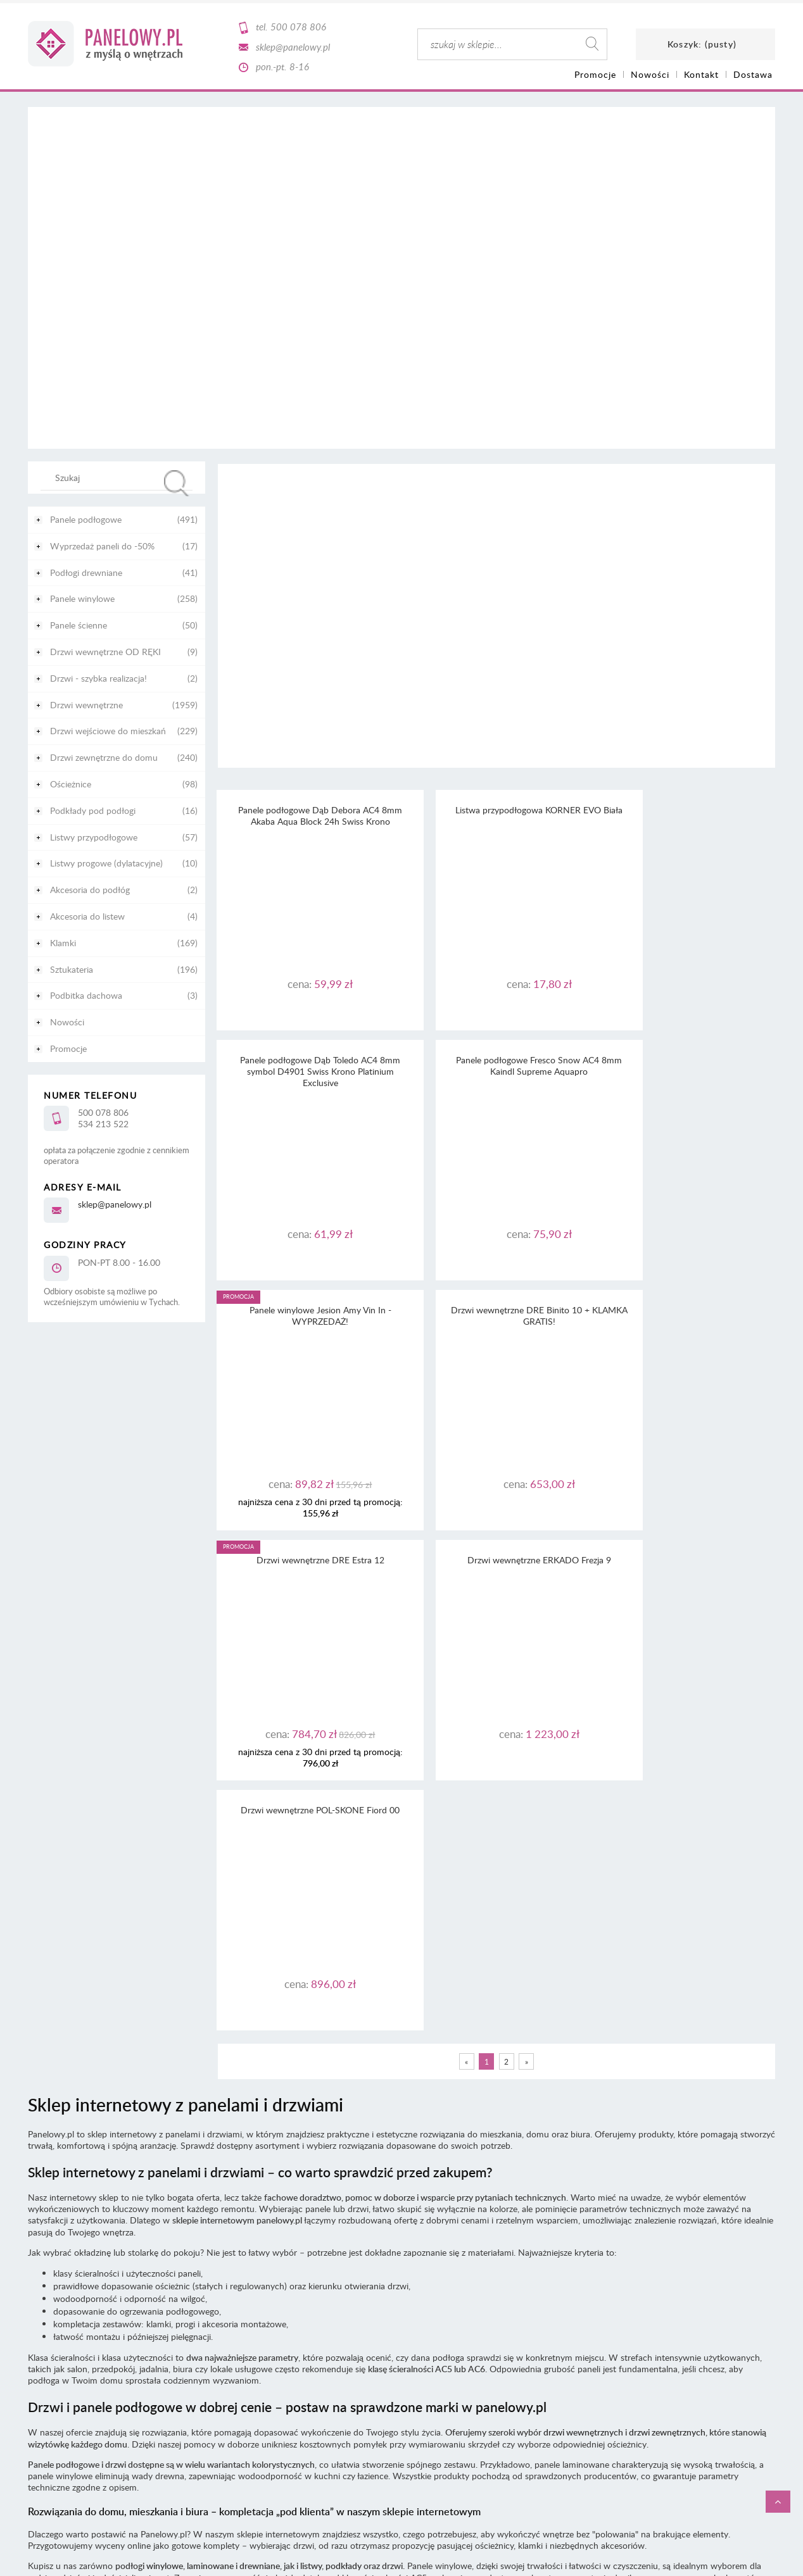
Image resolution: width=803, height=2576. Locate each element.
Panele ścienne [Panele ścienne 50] (78, 625)
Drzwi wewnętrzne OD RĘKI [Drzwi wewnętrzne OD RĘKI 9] (105, 652)
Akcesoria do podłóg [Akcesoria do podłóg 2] (90, 890)
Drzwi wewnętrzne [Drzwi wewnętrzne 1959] (86, 705)
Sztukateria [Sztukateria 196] (71, 969)
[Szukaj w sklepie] (119, 477)
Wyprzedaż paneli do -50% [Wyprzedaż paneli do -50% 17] (102, 546)
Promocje (68, 1048)
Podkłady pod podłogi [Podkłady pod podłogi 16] (93, 810)
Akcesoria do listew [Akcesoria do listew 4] (87, 916)
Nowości (67, 1022)
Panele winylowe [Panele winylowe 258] (82, 598)
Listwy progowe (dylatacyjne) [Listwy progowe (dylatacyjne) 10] (106, 863)
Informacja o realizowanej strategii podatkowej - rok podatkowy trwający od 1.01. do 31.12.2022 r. (402, 2269)
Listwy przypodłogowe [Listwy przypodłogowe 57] (93, 837)
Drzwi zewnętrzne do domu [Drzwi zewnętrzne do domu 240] (104, 757)
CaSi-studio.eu (753, 2343)
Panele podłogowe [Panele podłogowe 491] (86, 519)
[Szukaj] (176, 483)
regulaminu (432, 2211)
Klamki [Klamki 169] (63, 943)
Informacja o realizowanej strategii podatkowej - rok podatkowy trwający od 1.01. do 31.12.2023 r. (402, 2257)
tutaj (531, 2222)
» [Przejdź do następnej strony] (526, 1561)
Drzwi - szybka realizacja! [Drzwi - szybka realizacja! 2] (98, 678)
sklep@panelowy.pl (293, 47)
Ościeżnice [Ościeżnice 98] (70, 784)
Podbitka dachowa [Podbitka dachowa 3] (86, 995)
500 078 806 (298, 26)
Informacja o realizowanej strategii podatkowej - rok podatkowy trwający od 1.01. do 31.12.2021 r (401, 2280)
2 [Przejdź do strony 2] (506, 1561)
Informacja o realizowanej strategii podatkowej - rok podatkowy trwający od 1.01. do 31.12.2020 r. (402, 2291)
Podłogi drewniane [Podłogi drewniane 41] (86, 572)
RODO (423, 2235)
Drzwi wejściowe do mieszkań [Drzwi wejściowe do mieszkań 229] (108, 731)
